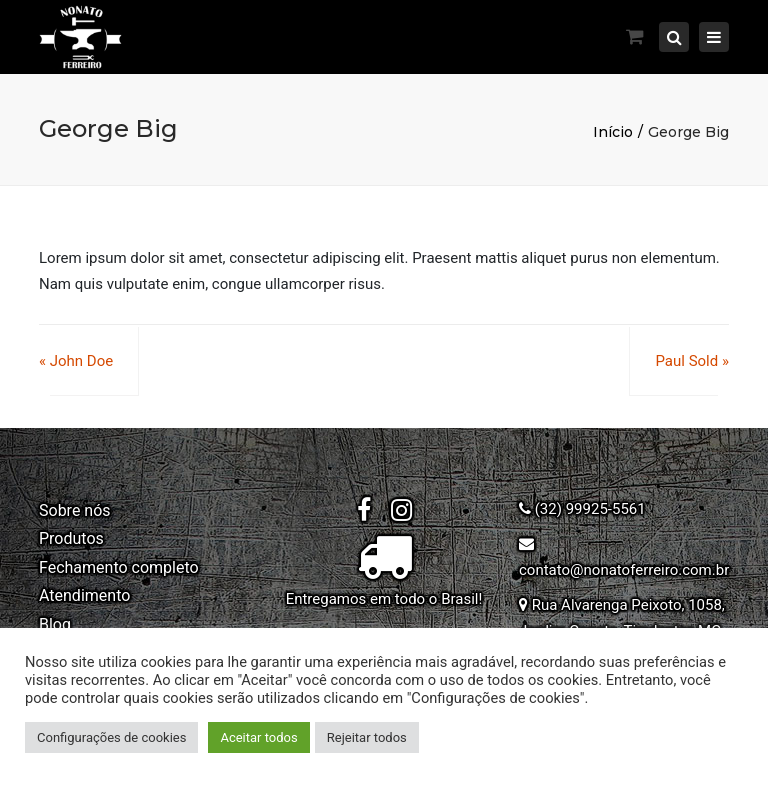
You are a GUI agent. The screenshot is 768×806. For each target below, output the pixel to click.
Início (613, 132)
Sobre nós (75, 510)
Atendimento (84, 595)
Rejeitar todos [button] (367, 737)
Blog (55, 624)
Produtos (71, 538)
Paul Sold (686, 361)
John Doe (81, 361)
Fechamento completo (119, 567)
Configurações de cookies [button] (111, 737)
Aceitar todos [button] (258, 737)
